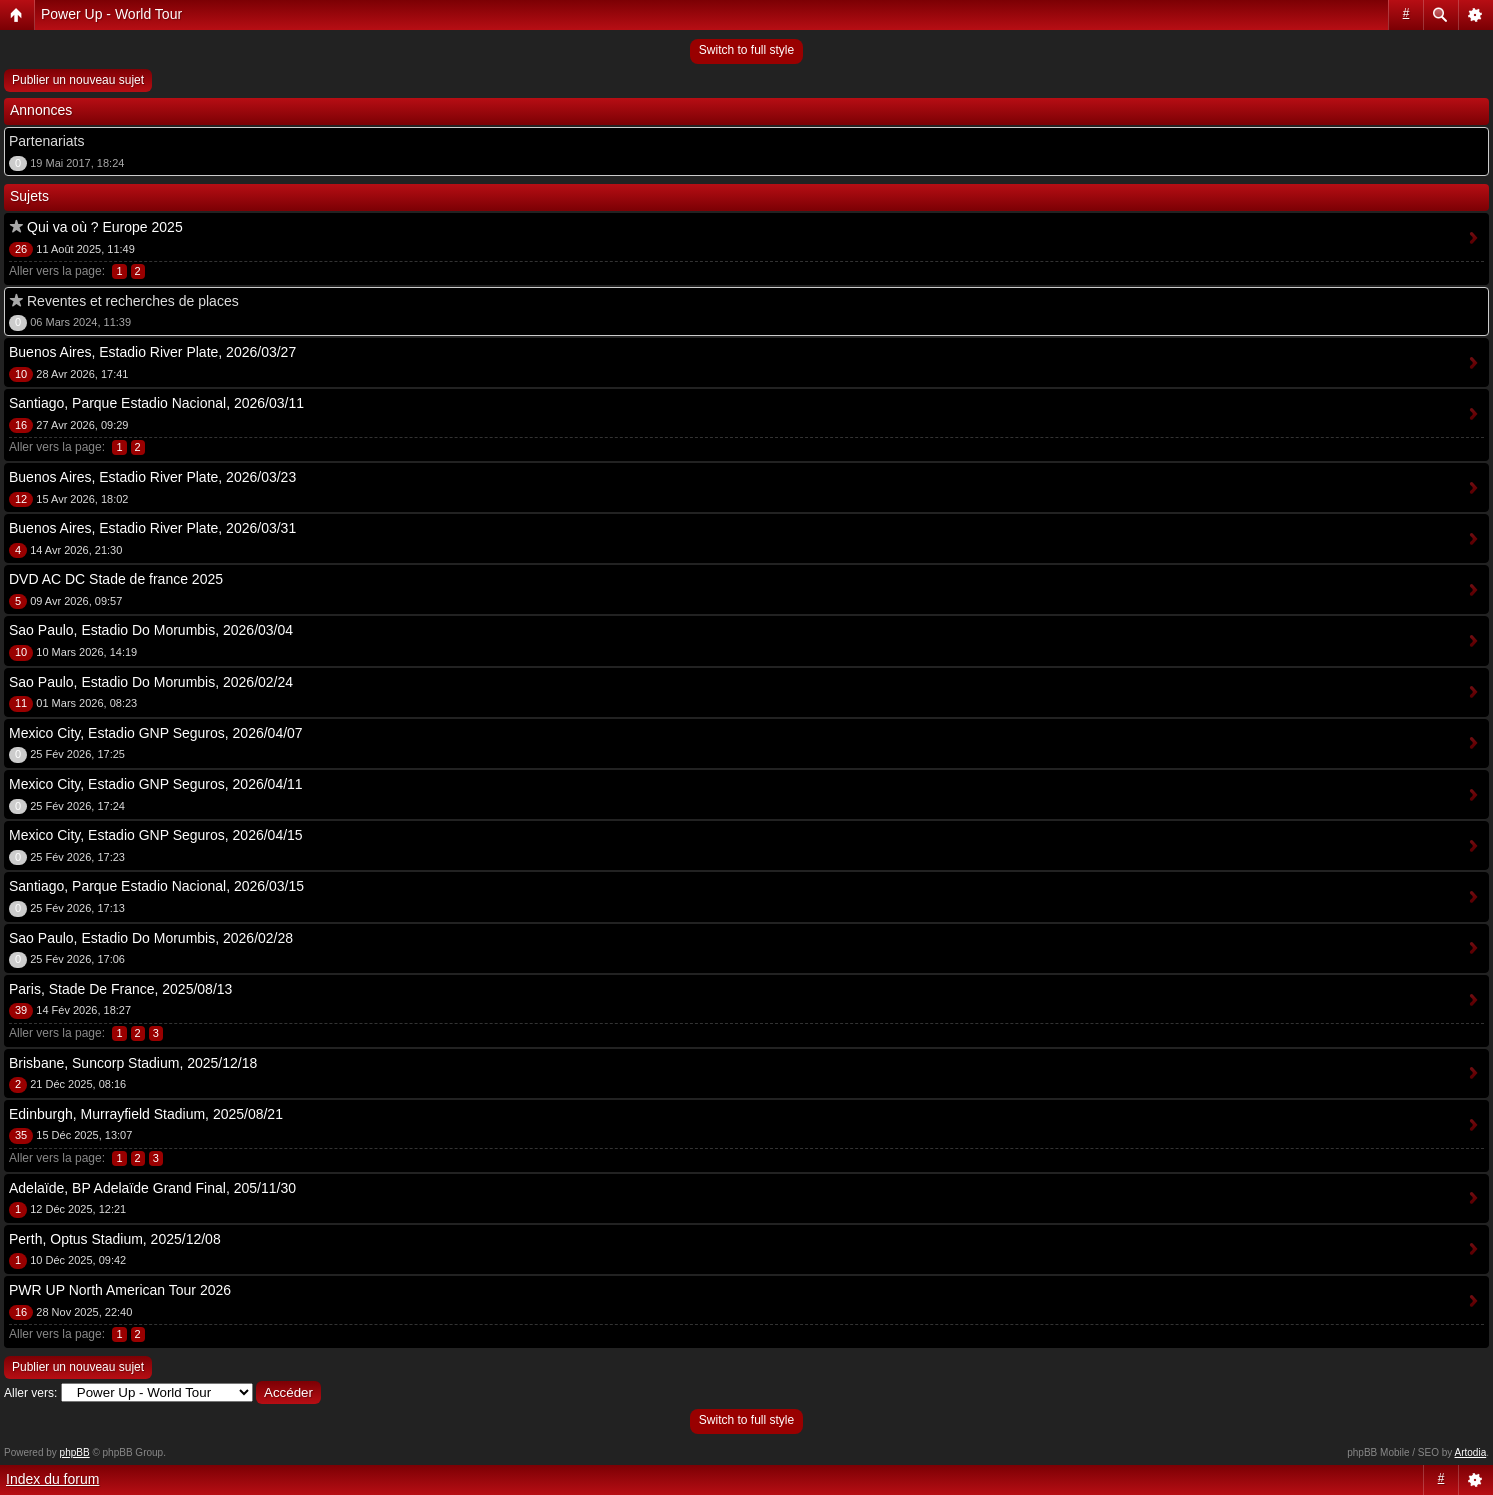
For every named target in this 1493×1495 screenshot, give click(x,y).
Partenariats (46, 141)
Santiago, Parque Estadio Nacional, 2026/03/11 (156, 403)
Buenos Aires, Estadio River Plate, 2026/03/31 (152, 528)
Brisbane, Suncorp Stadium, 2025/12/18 (133, 1063)
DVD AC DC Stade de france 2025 (116, 579)
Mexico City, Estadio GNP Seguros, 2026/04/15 (156, 835)
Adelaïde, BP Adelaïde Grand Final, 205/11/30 (152, 1188)
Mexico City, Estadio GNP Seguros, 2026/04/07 (156, 733)
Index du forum (52, 1479)
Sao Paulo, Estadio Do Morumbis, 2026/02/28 (151, 938)
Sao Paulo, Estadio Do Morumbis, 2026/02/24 (151, 682)
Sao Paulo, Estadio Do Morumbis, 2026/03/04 (151, 630)
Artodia (1471, 1452)
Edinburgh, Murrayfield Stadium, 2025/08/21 (146, 1114)
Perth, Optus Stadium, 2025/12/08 (115, 1239)
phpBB (75, 1452)
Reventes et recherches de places (133, 301)
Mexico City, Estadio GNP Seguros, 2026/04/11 (156, 784)
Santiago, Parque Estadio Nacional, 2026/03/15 (156, 886)
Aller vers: (30, 1393)
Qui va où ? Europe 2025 (105, 227)
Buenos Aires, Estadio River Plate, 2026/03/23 (152, 477)
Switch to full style (746, 50)
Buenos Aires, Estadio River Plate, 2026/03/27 (152, 352)
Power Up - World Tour (111, 14)
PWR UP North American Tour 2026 (120, 1290)
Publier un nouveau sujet (78, 80)
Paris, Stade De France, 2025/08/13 (120, 989)
